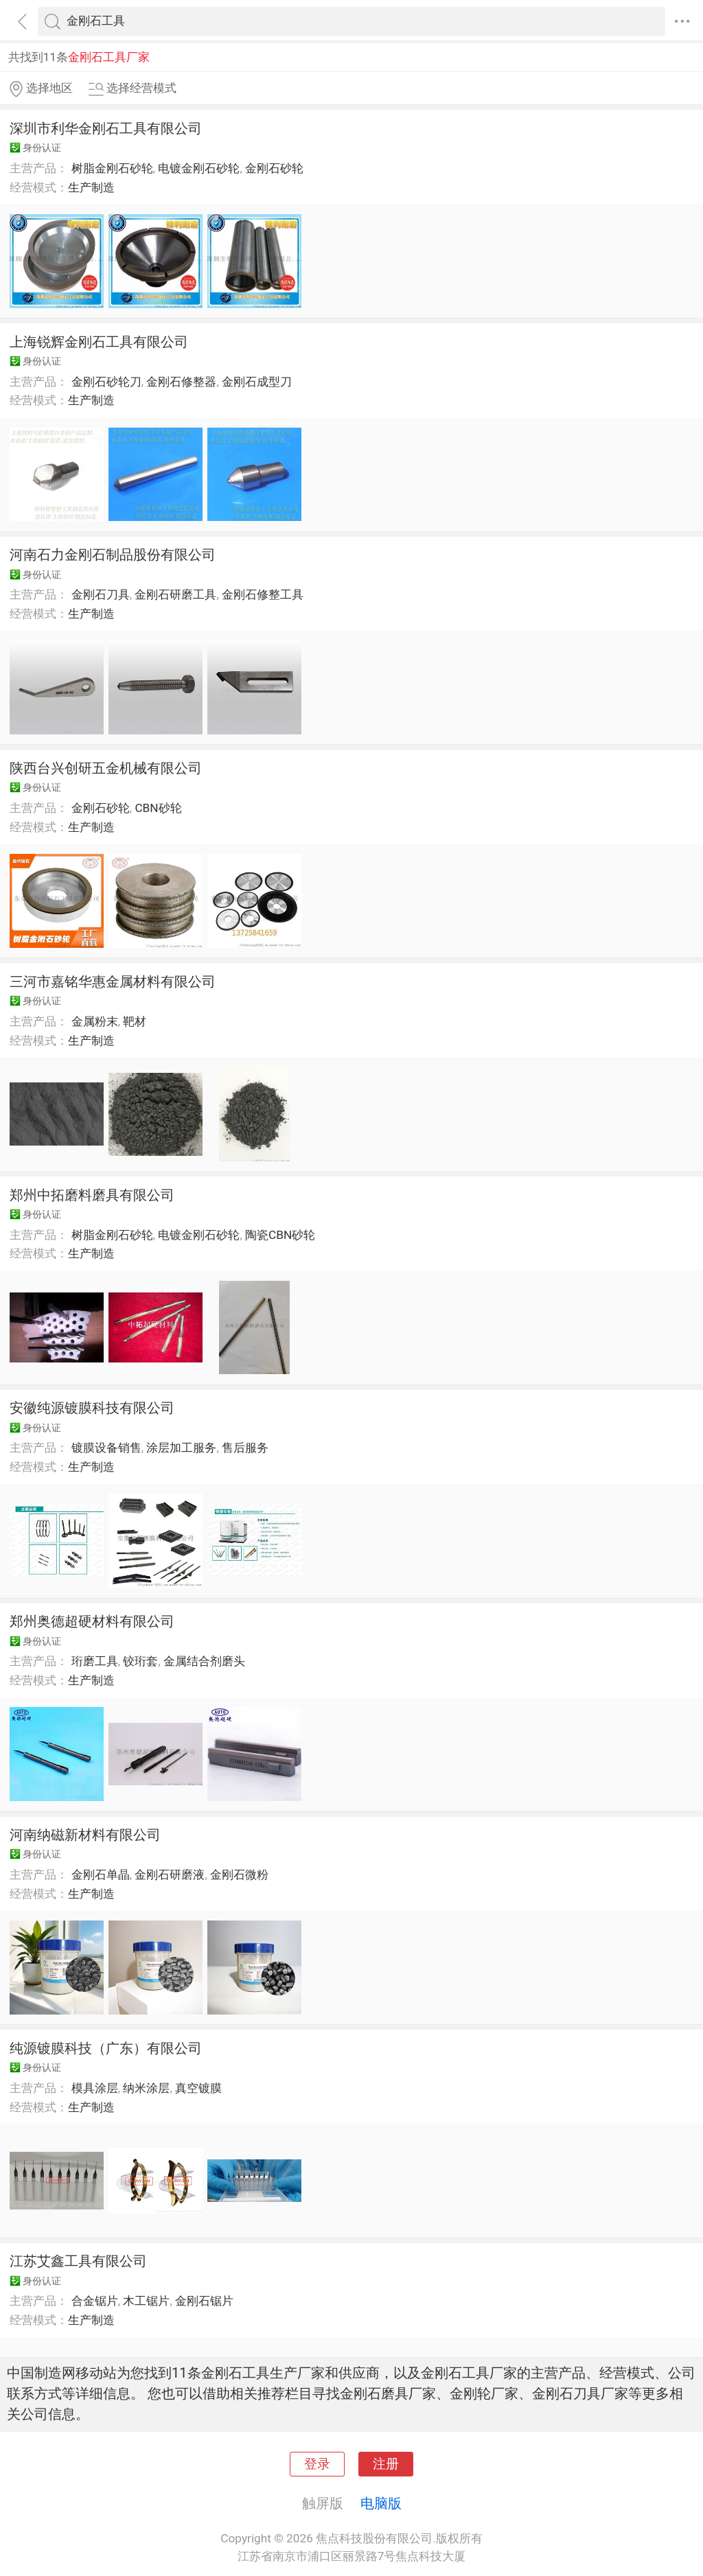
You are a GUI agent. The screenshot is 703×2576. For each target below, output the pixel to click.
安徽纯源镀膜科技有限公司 (92, 1408)
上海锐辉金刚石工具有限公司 (99, 342)
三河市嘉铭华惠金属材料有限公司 (113, 981)
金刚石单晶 (100, 1874)
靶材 (134, 1021)
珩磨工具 (94, 1661)
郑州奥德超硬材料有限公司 (92, 1621)
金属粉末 (94, 1021)
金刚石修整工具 (262, 594)
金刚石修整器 (181, 381)
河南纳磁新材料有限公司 (85, 1834)
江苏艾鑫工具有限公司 (78, 2261)
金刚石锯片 (204, 2301)
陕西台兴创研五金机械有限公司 (106, 768)
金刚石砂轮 (274, 168)
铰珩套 (140, 1661)
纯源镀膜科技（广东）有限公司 (106, 2048)
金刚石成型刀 (257, 381)
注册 (386, 2464)
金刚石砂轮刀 (106, 381)
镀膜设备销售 (106, 1447)
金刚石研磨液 (170, 1874)
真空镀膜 (198, 2088)
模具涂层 (94, 2088)
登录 (317, 2464)
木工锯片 (146, 2301)
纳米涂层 (146, 2088)
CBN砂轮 (158, 808)
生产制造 (91, 187)
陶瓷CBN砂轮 (280, 1235)
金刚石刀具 (100, 594)
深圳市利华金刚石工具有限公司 (106, 128)
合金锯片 (94, 2301)
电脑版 (381, 2503)
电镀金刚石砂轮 (199, 168)
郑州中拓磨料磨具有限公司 (92, 1195)
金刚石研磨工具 (175, 594)
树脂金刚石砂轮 (112, 168)
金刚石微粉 (239, 1874)
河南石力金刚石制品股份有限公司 (113, 554)
